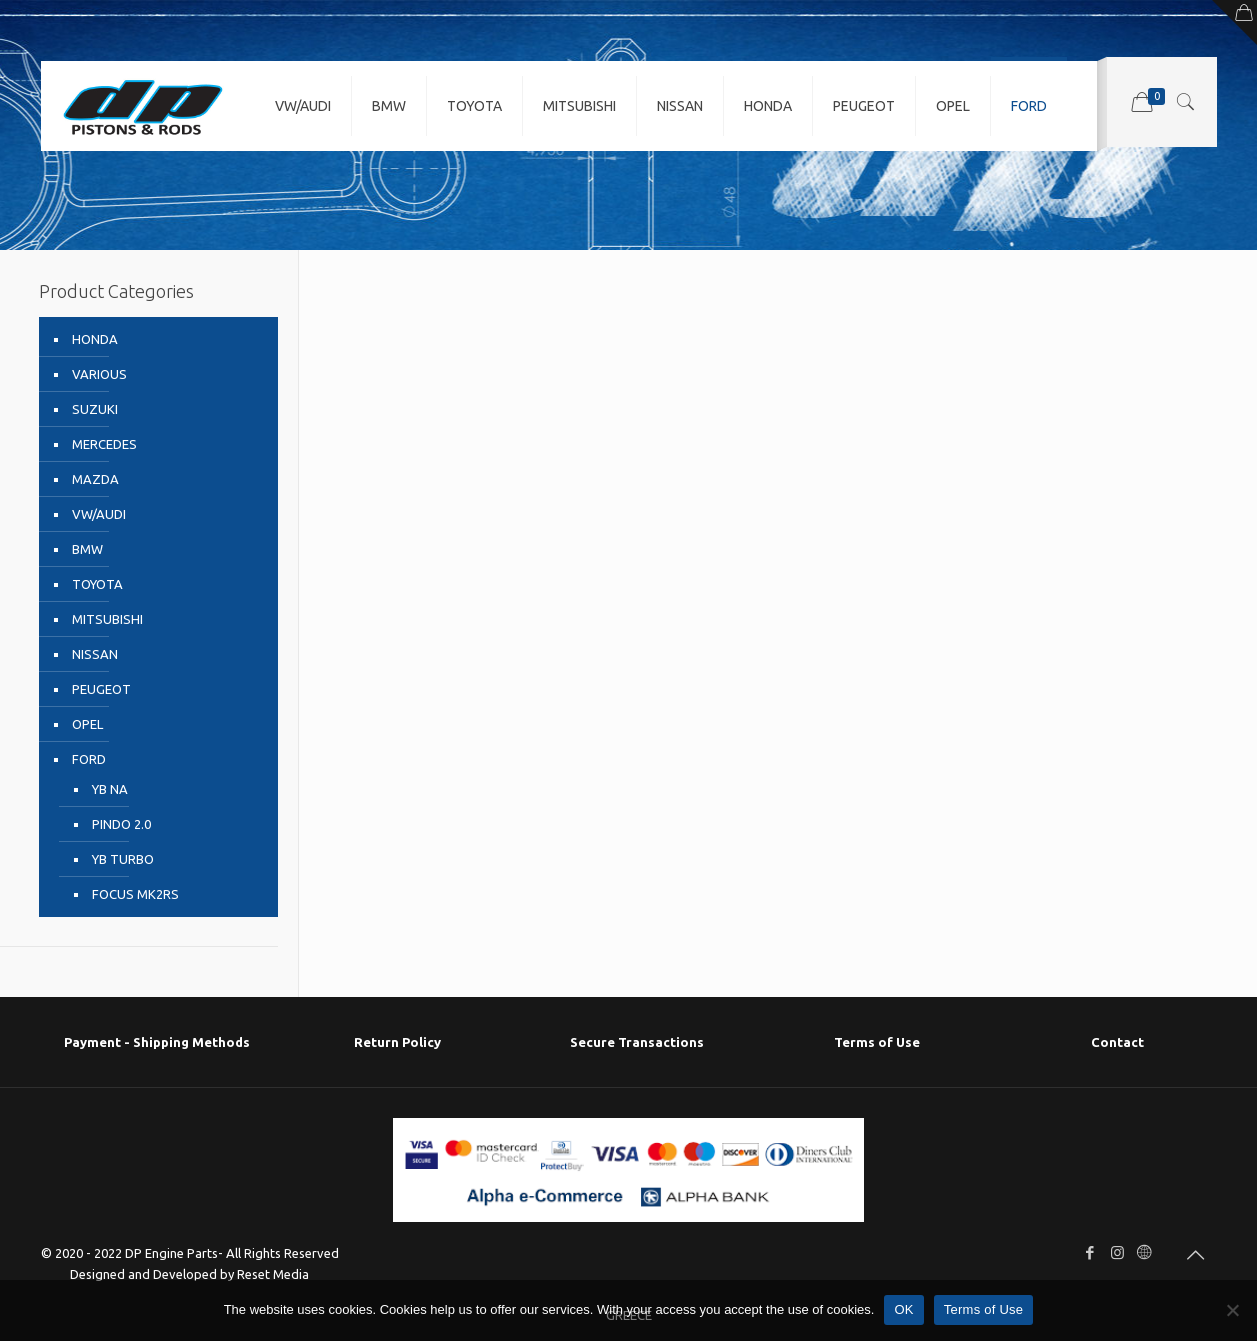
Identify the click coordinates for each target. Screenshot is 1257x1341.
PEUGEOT (101, 689)
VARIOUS (99, 374)
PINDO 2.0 (121, 824)
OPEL (87, 724)
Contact (1117, 1042)
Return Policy (397, 1042)
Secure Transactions (637, 1042)
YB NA (110, 789)
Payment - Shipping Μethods (157, 1042)
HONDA (95, 339)
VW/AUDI (99, 514)
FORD (89, 759)
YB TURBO (123, 859)
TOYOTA (97, 584)
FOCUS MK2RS (135, 894)
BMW (87, 549)
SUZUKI (95, 409)
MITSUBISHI (107, 619)
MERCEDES (104, 444)
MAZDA (95, 479)
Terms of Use (877, 1042)
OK (903, 1309)
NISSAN (95, 654)
